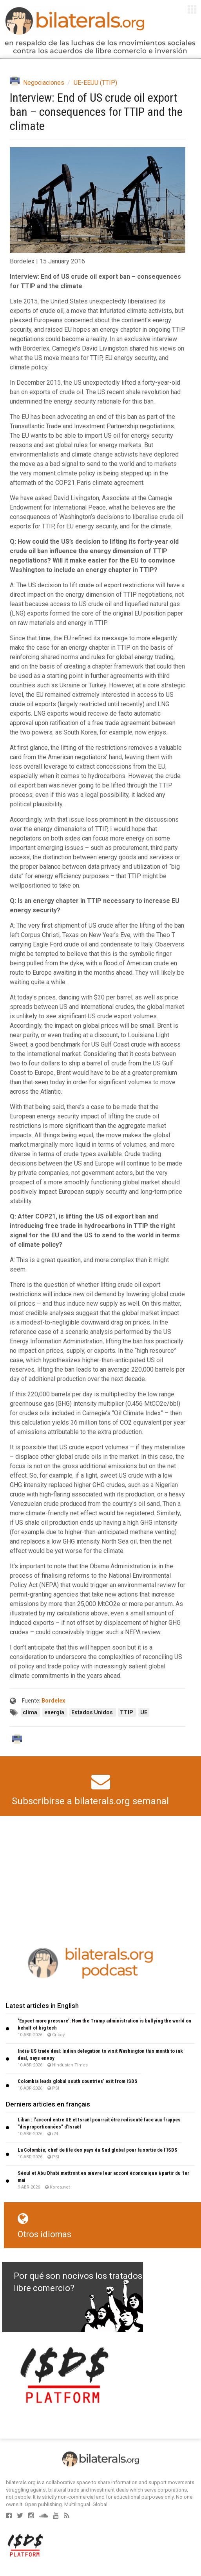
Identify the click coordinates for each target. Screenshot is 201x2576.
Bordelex (53, 1700)
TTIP (127, 1712)
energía (54, 1712)
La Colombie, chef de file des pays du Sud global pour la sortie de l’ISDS (97, 2150)
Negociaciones (43, 82)
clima (30, 1712)
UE (143, 1712)
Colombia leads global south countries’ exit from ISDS (78, 2081)
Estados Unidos (92, 1712)
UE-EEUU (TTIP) (95, 82)
